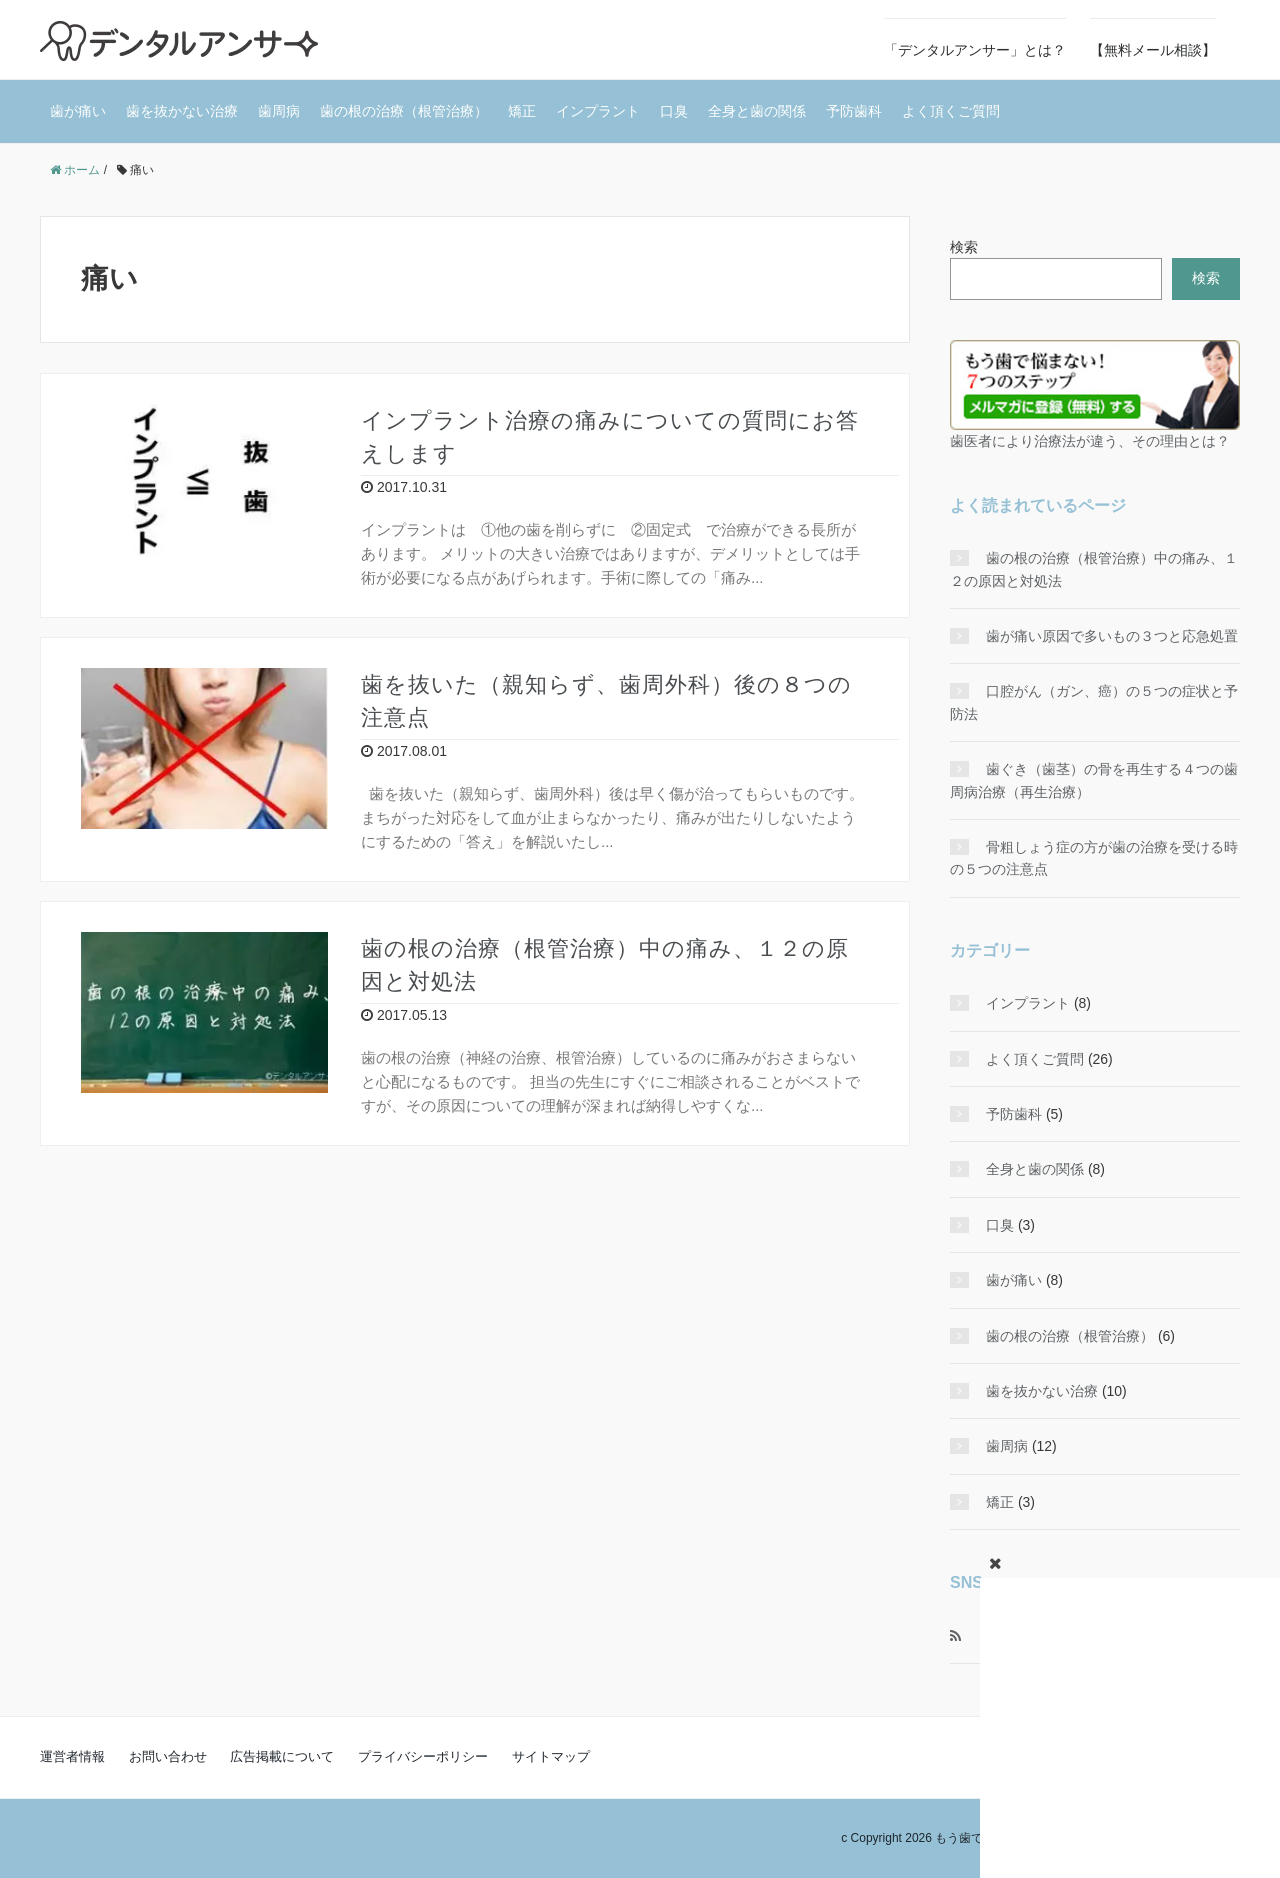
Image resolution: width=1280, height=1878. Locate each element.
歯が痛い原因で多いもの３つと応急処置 (1112, 636)
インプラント (598, 111)
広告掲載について (282, 1756)
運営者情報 (72, 1756)
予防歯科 (854, 111)
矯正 (522, 111)
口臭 (674, 111)
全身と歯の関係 (757, 111)
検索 (964, 247)
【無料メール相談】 (1153, 50)
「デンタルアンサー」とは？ (975, 50)
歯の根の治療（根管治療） (404, 111)
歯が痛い (78, 111)
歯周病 (279, 111)
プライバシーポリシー (423, 1756)
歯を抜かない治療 (182, 111)
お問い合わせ (168, 1756)
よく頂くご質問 (951, 111)
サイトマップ (551, 1756)
